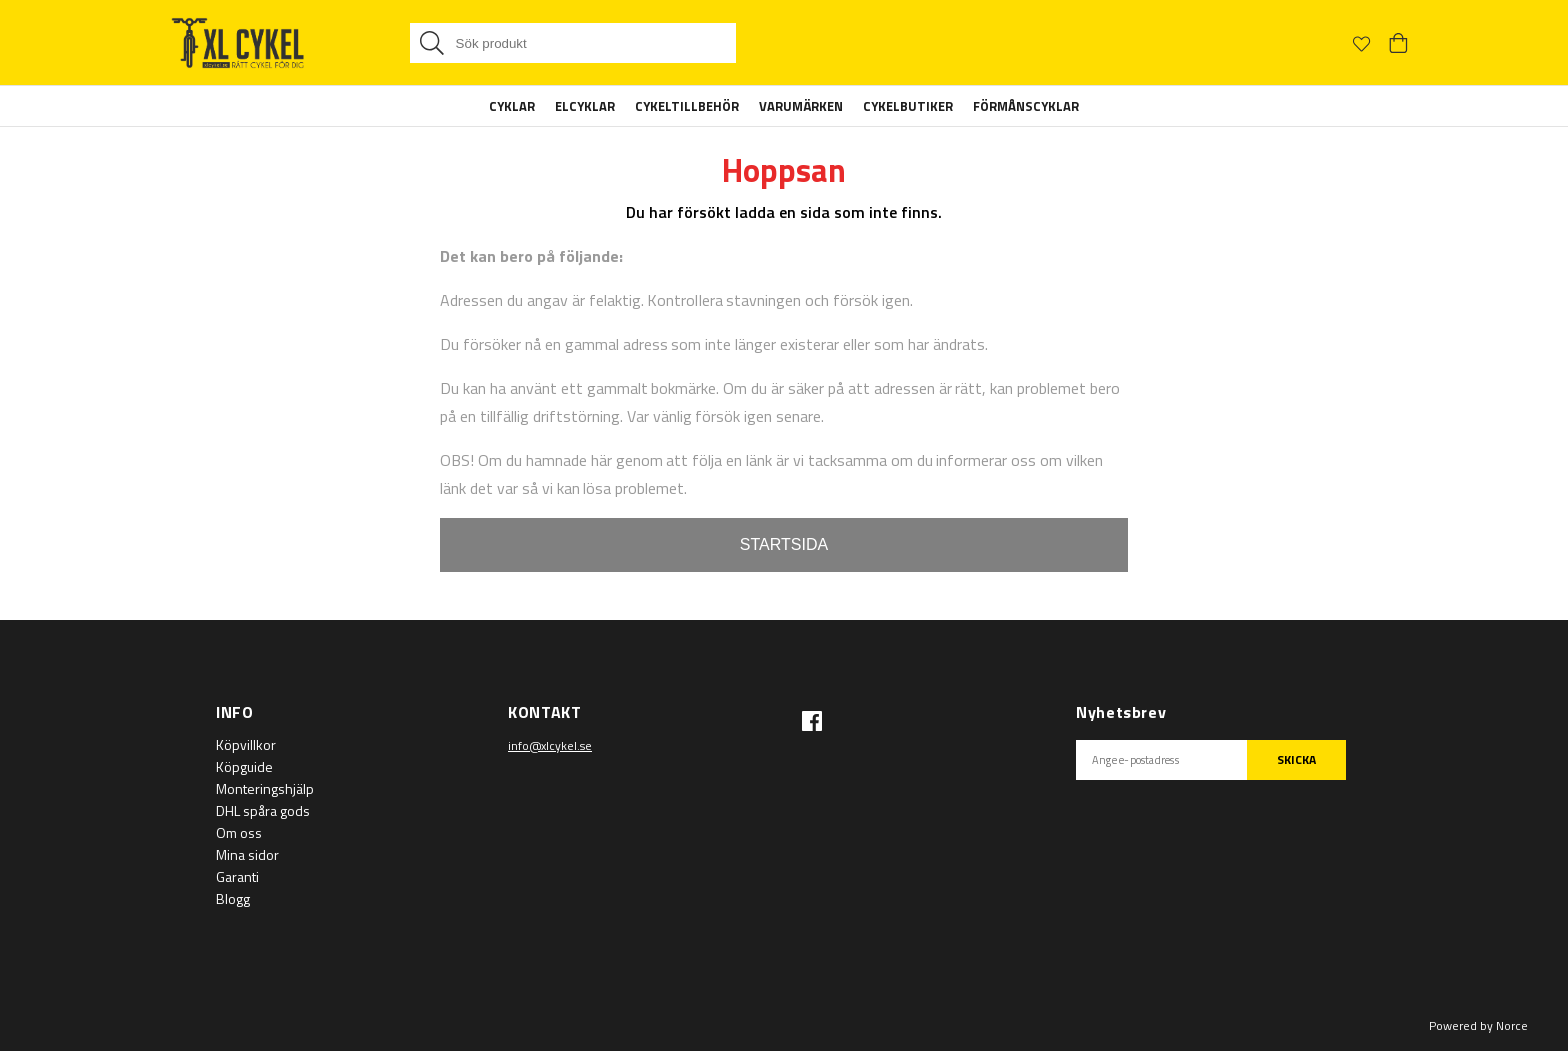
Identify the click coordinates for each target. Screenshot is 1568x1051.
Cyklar (512, 106)
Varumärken (801, 106)
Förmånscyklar (1026, 106)
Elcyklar (585, 106)
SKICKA (1296, 759)
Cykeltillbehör (687, 106)
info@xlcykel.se (550, 745)
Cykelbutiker (908, 106)
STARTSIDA (784, 544)
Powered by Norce (1478, 1025)
